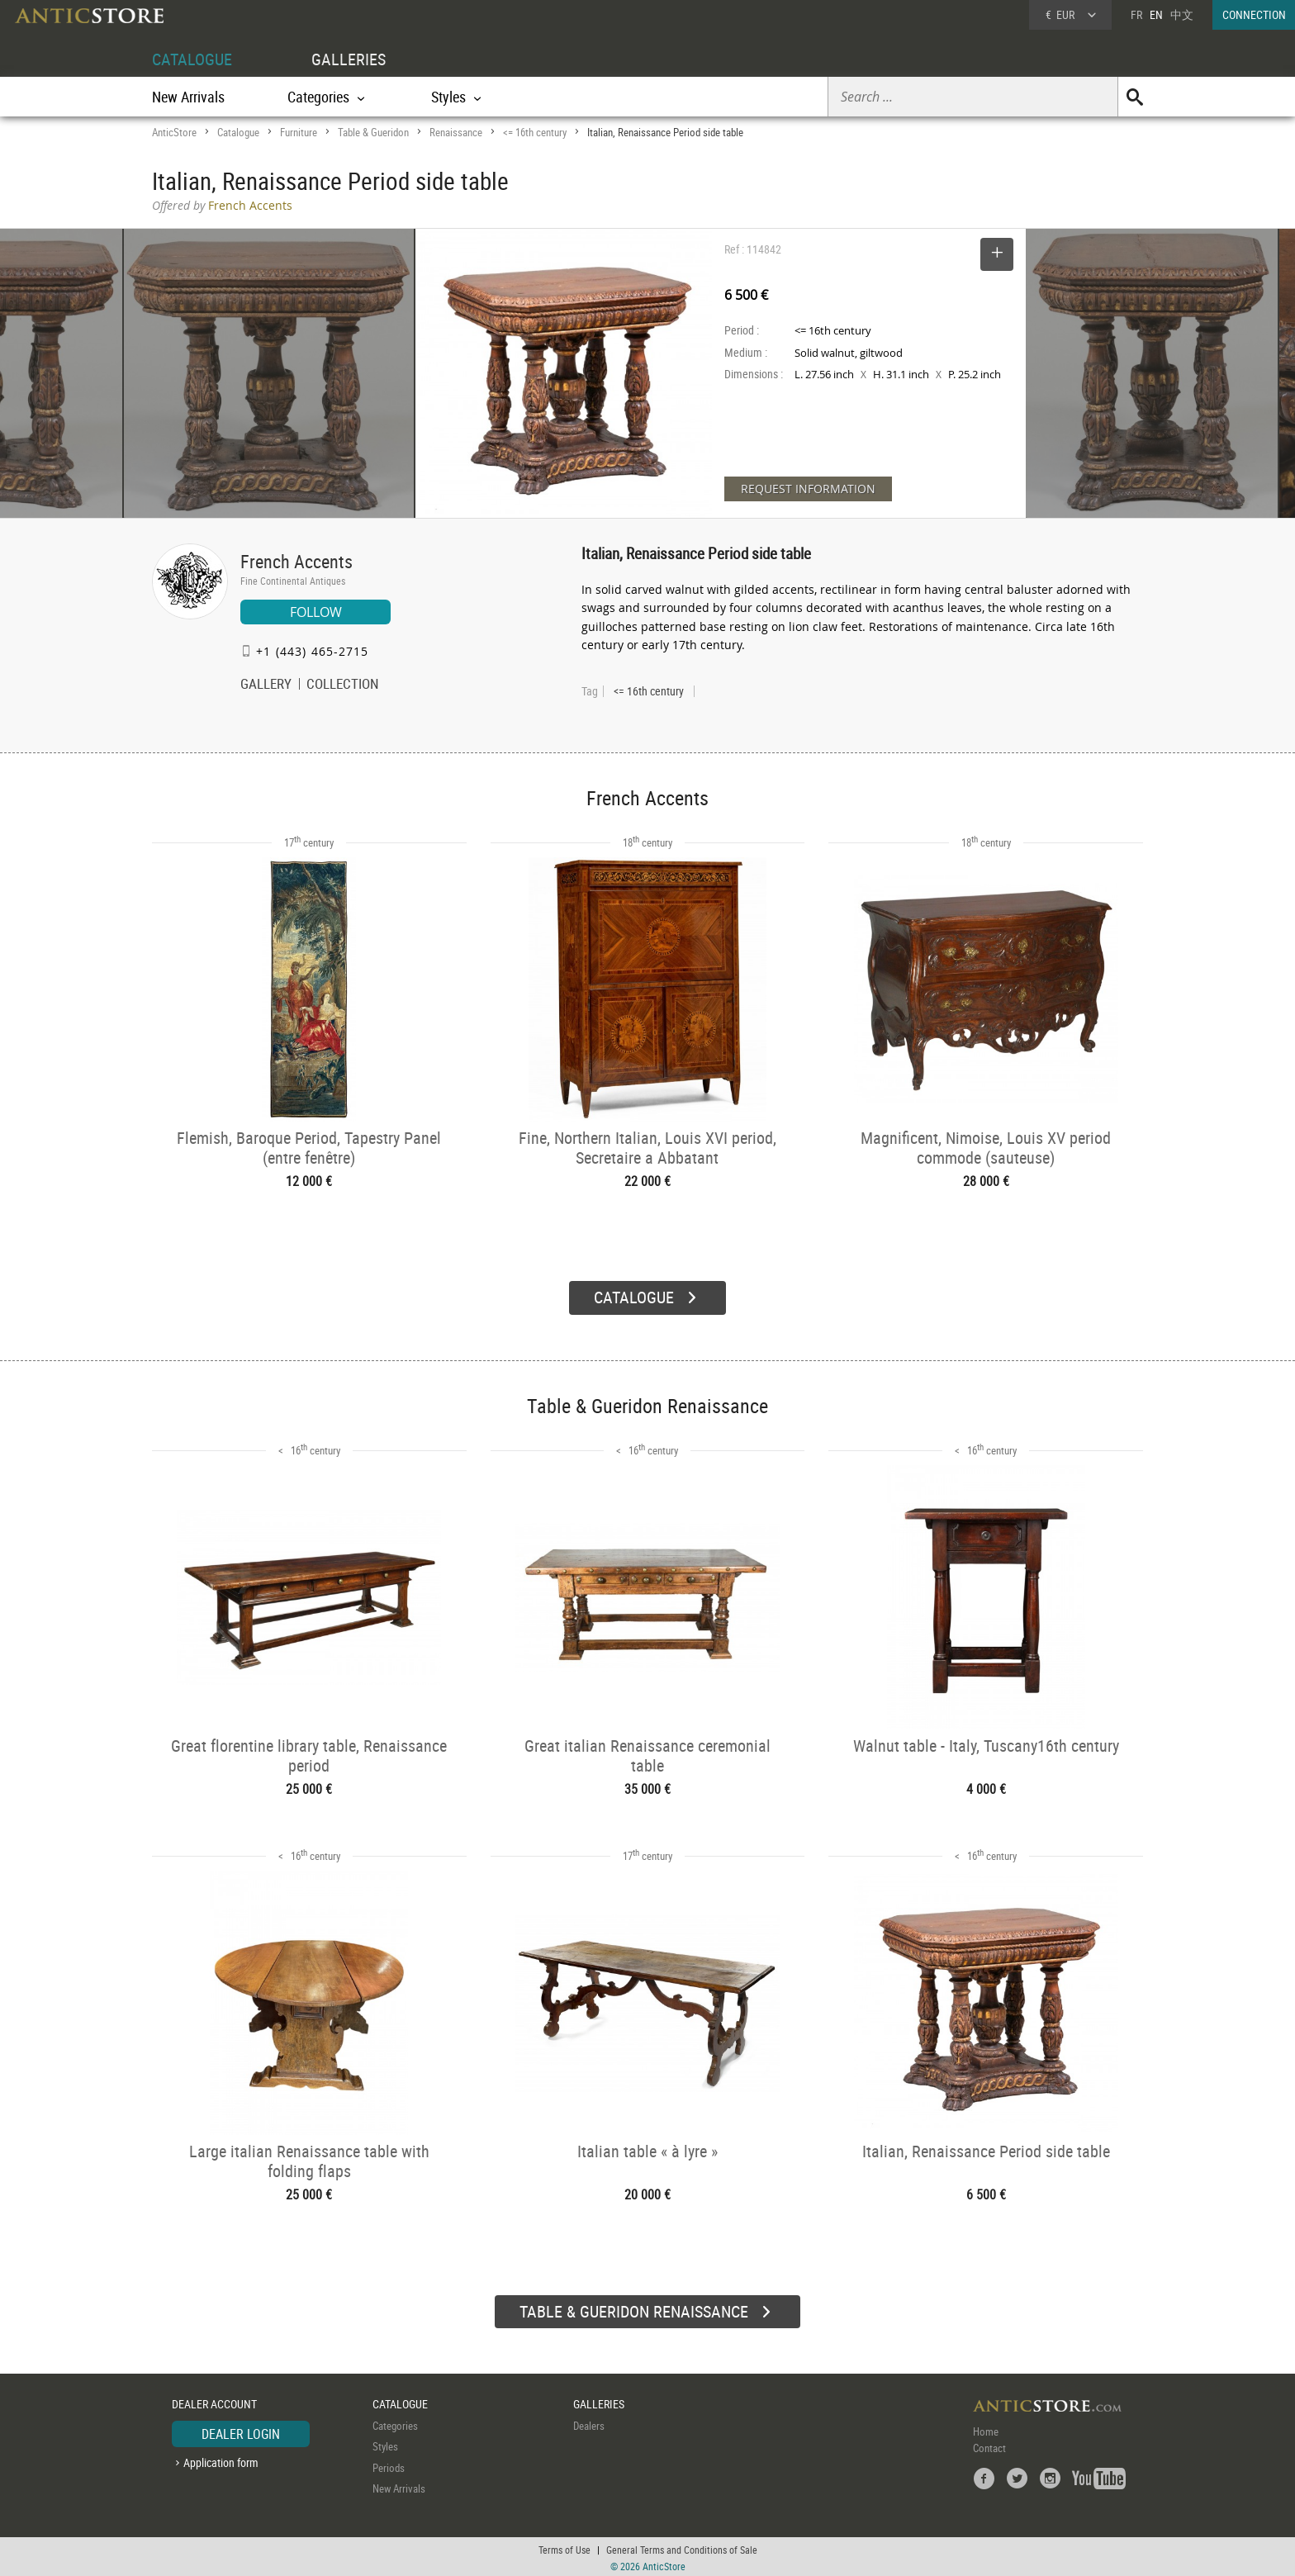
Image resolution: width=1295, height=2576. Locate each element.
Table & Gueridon (373, 132)
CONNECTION (1254, 14)
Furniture (298, 132)
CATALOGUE (192, 59)
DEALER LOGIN (241, 2431)
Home (986, 2429)
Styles (385, 2443)
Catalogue (238, 132)
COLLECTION (342, 685)
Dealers (589, 2423)
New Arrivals (188, 97)
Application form (221, 2460)
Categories (395, 2423)
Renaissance (455, 132)
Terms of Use (564, 2547)
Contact (989, 2445)
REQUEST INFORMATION (808, 488)
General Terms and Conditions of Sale (681, 2547)
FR (1136, 14)
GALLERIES (348, 59)
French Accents (296, 561)
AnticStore (174, 132)
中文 (1181, 14)
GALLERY (266, 685)
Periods (388, 2464)
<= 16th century (535, 132)
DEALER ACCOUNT (214, 2401)
